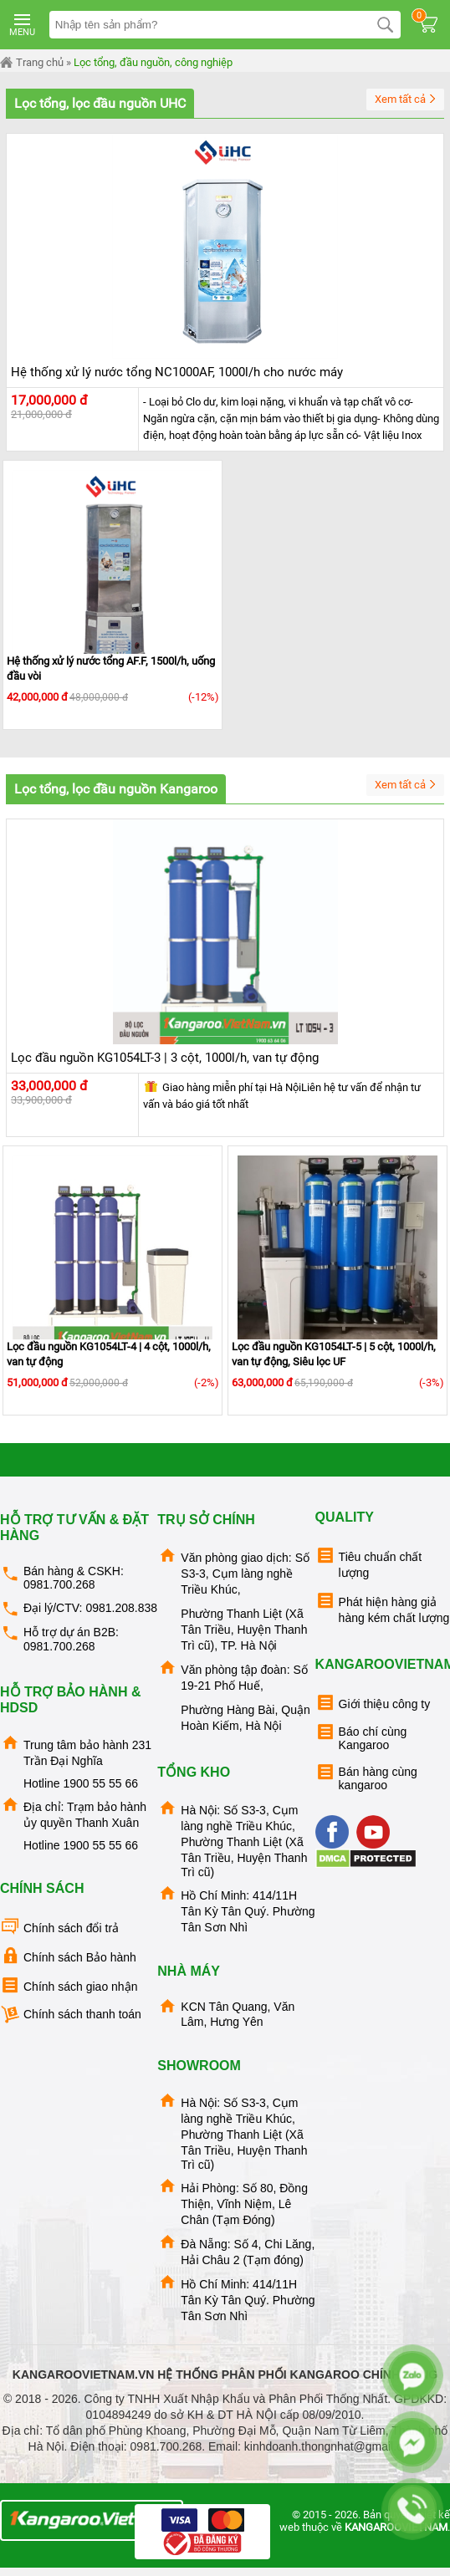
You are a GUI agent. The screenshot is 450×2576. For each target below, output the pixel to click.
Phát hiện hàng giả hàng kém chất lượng (382, 1607)
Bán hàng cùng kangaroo (366, 1777)
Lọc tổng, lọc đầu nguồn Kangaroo (115, 789)
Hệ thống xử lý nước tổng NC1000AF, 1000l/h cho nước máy (177, 372)
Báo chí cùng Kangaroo (361, 1737)
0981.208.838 (121, 1607)
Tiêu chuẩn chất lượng (368, 1562)
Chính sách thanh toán (70, 2014)
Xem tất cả (407, 100)
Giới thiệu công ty (373, 1702)
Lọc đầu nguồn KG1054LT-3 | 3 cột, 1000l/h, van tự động (165, 1057)
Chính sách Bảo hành (68, 1956)
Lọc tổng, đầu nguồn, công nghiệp (153, 62)
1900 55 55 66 (100, 1783)
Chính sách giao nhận (68, 1985)
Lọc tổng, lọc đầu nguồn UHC (100, 103)
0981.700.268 (59, 1584)
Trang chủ (32, 62)
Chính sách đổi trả (59, 1926)
